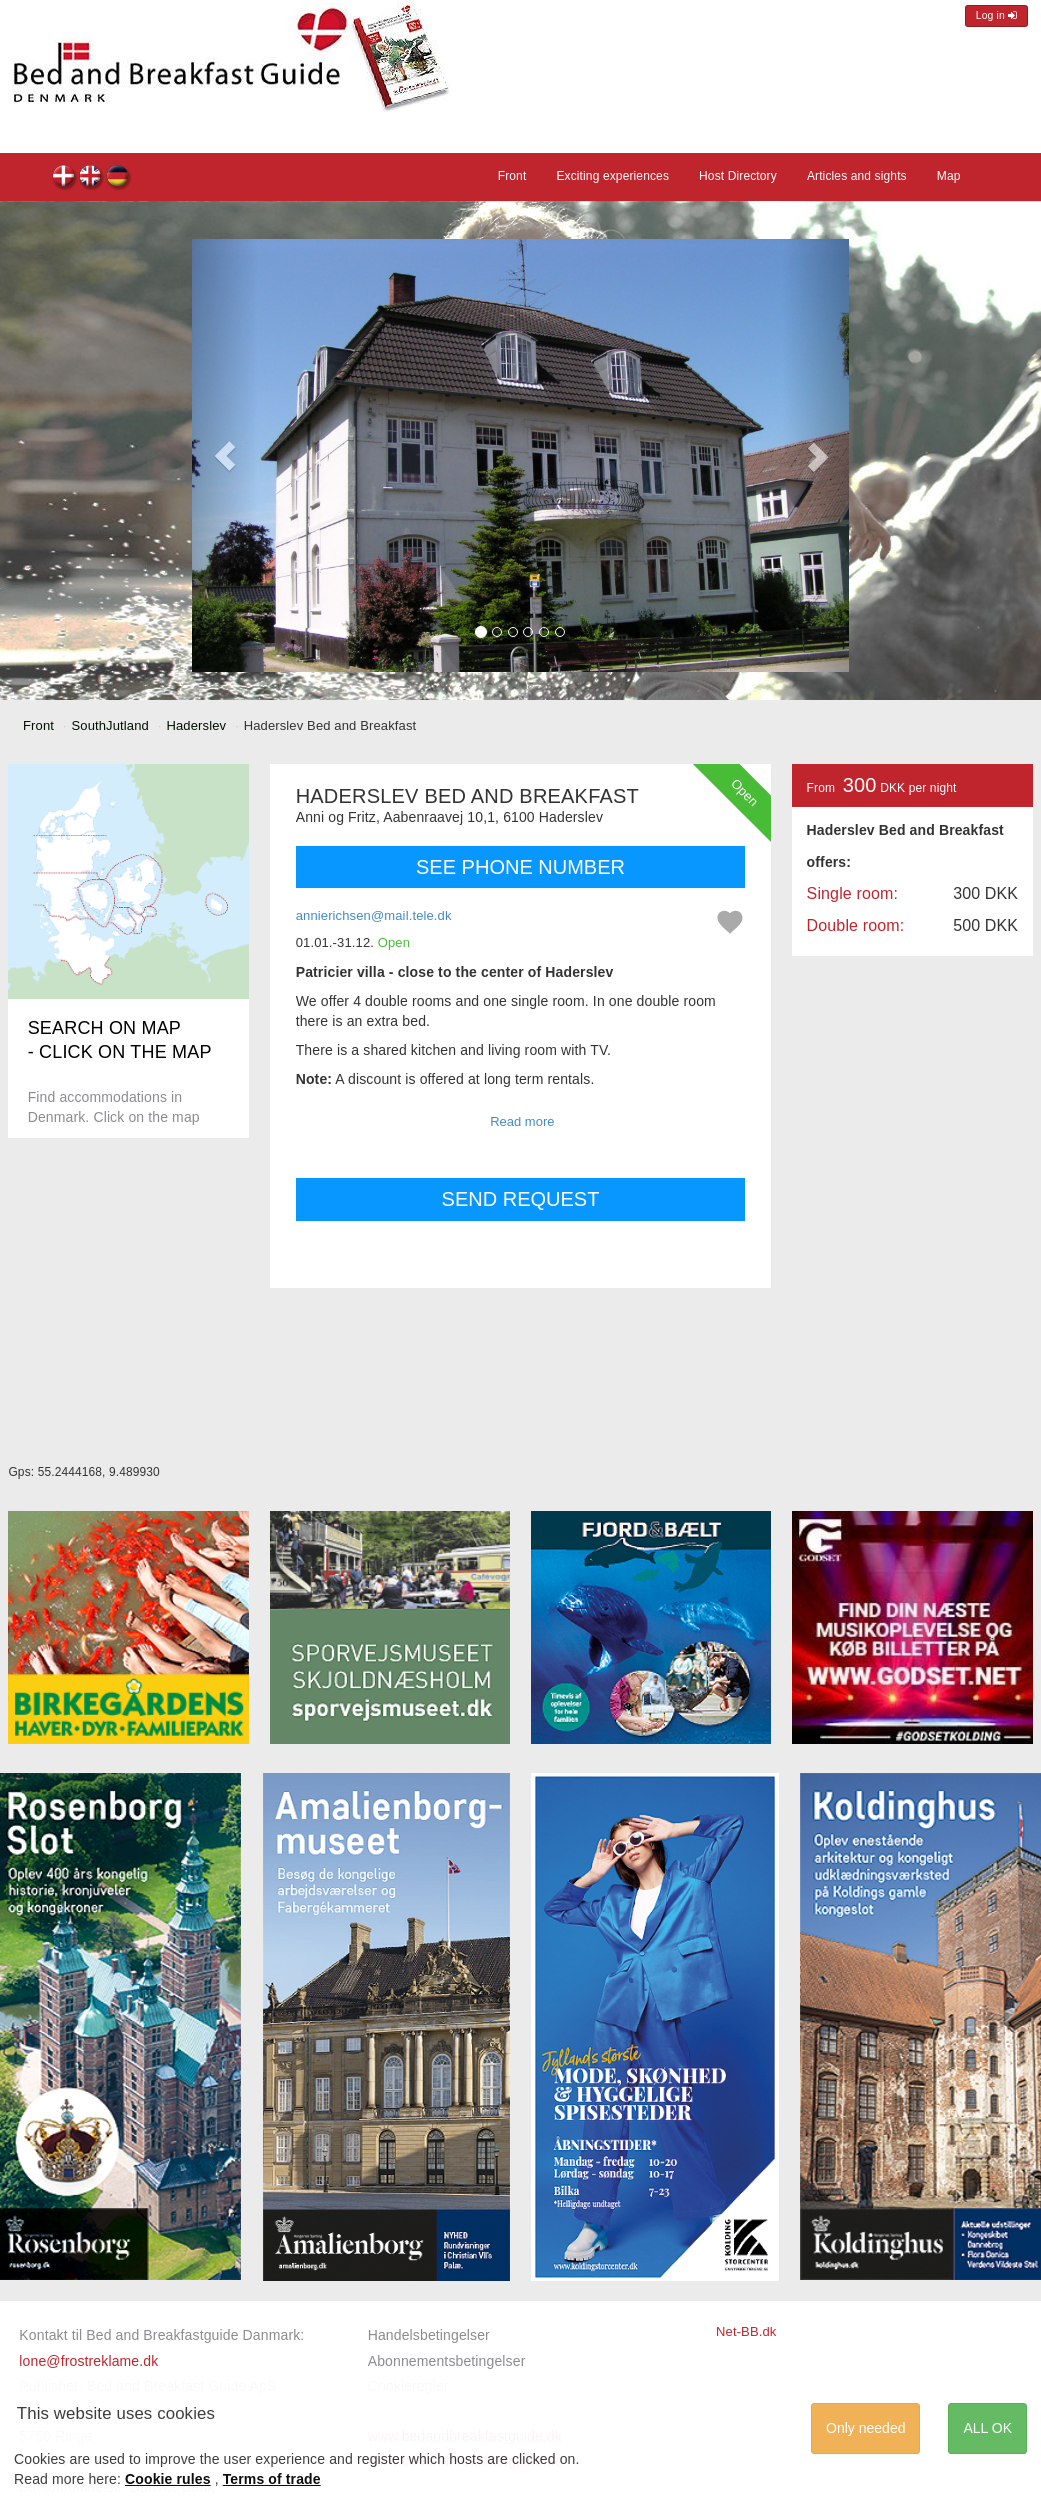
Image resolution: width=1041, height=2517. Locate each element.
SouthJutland (110, 725)
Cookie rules (168, 2479)
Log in (996, 15)
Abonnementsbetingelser (447, 2361)
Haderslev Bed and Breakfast (64, 178)
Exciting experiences (612, 176)
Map (949, 176)
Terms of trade (272, 2479)
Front (512, 176)
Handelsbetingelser (429, 2335)
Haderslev (196, 725)
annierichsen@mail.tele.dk (374, 915)
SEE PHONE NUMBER (520, 867)
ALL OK (987, 2428)
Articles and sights (857, 176)
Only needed (865, 2428)
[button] (225, 455)
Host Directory (738, 176)
